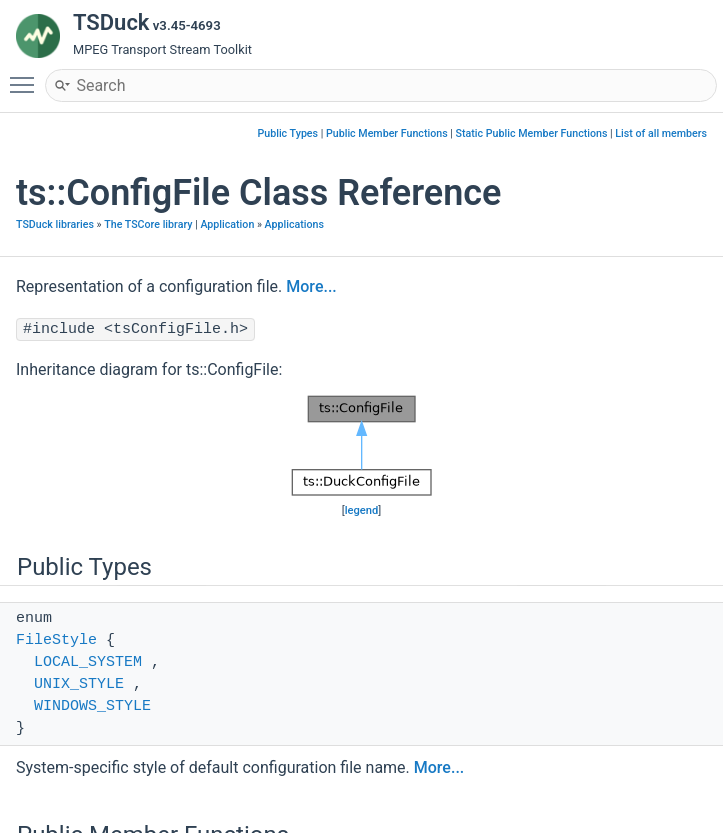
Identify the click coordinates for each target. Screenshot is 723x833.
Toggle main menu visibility (27, 76)
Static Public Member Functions (532, 133)
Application (227, 224)
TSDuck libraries (55, 224)
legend (362, 510)
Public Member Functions (387, 133)
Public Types (287, 133)
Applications (294, 224)
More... (311, 286)
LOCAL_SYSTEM (88, 662)
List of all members (661, 133)
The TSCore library (148, 224)
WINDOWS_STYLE (92, 706)
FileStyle (56, 640)
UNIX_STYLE (79, 684)
